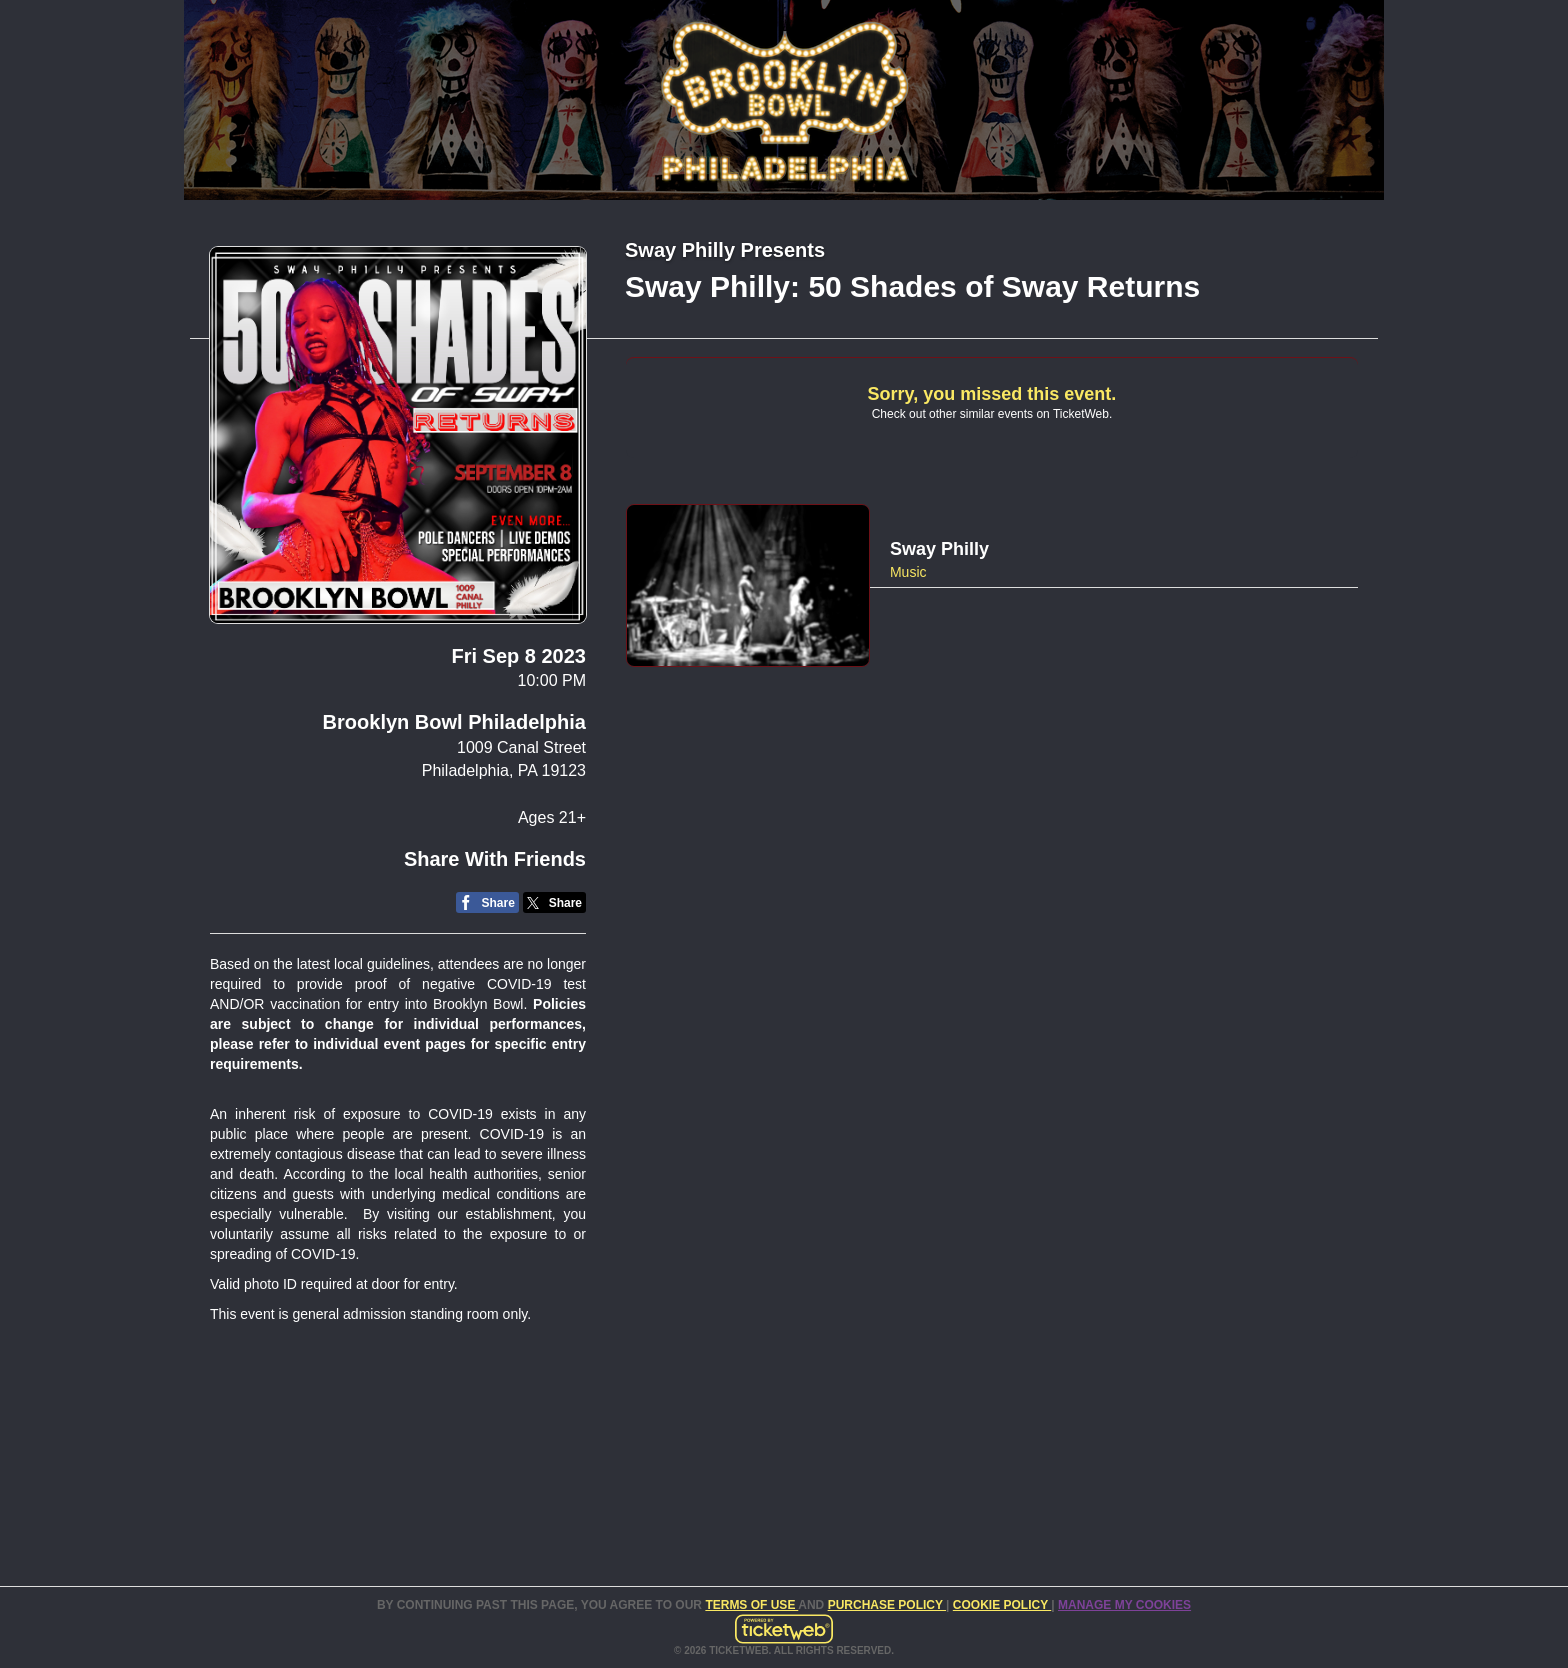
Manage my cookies (1124, 1605)
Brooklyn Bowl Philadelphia (454, 722)
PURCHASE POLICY (887, 1605)
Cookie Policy (1002, 1605)
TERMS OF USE (751, 1605)
